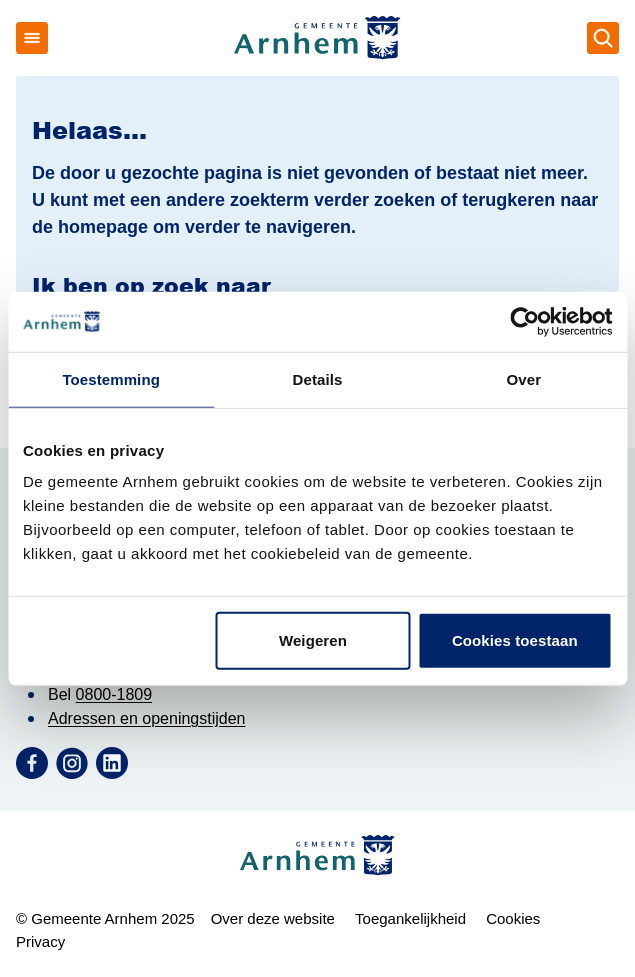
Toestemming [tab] (111, 378)
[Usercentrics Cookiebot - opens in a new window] (524, 321)
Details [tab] (318, 378)
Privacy (40, 941)
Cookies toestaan (515, 640)
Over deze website (273, 918)
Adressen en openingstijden (146, 718)
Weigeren (313, 640)
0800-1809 (114, 694)
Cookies (513, 918)
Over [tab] (524, 378)
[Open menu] (32, 38)
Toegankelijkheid (410, 918)
